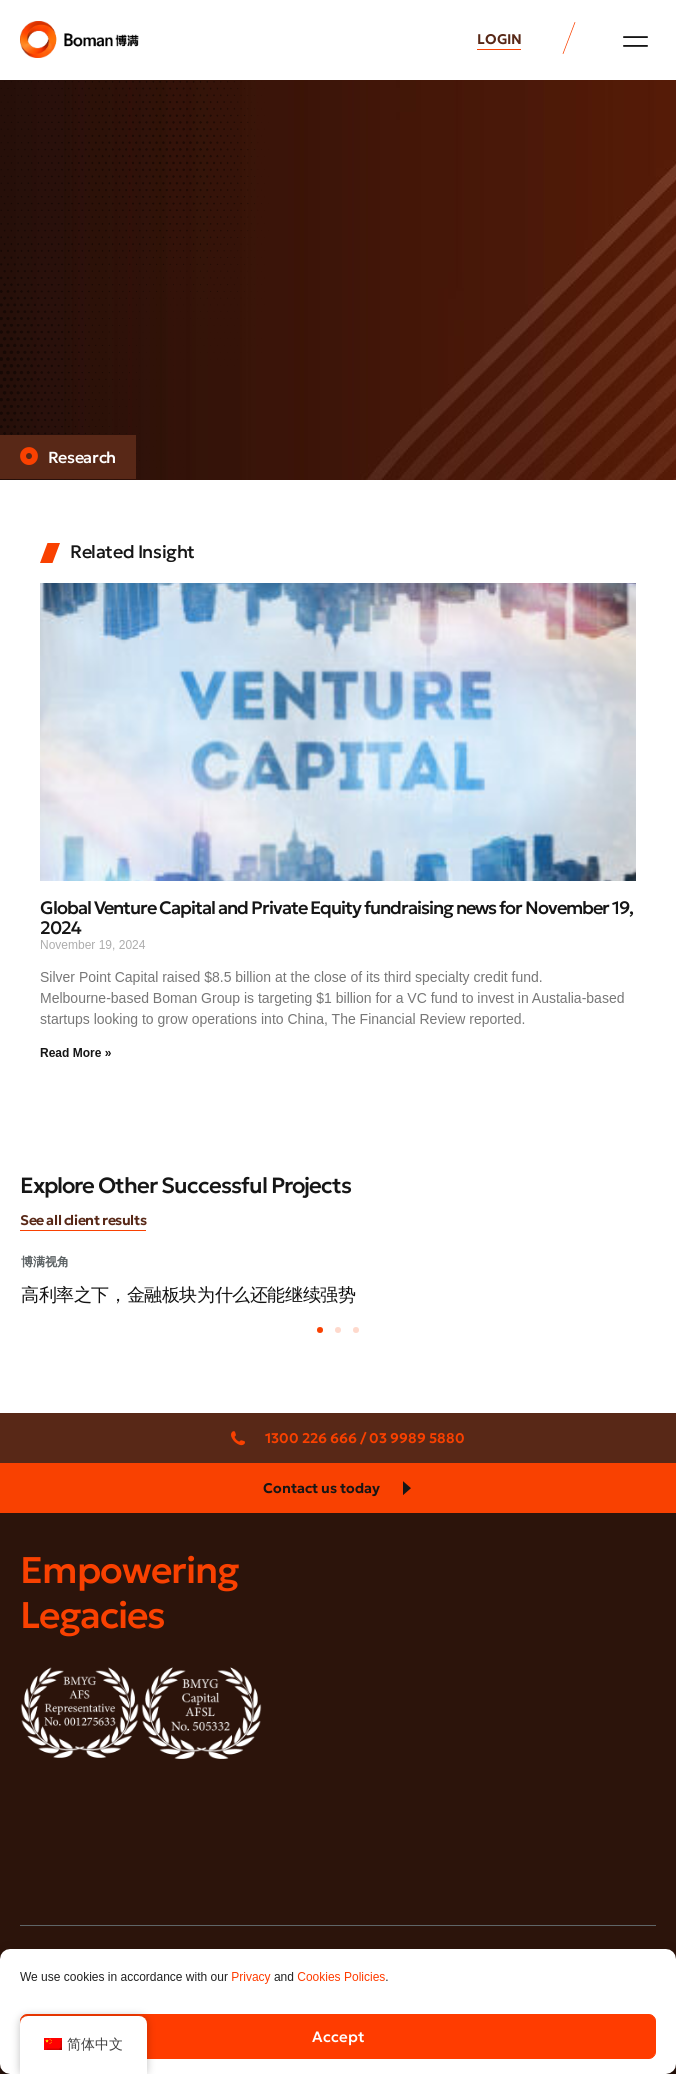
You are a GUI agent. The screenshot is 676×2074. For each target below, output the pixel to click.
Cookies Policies (341, 1977)
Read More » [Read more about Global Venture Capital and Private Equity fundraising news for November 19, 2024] (75, 1053)
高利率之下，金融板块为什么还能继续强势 (188, 1294)
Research (82, 457)
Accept (338, 2036)
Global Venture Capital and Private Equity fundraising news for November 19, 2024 (336, 917)
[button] (635, 41)
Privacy (250, 1977)
